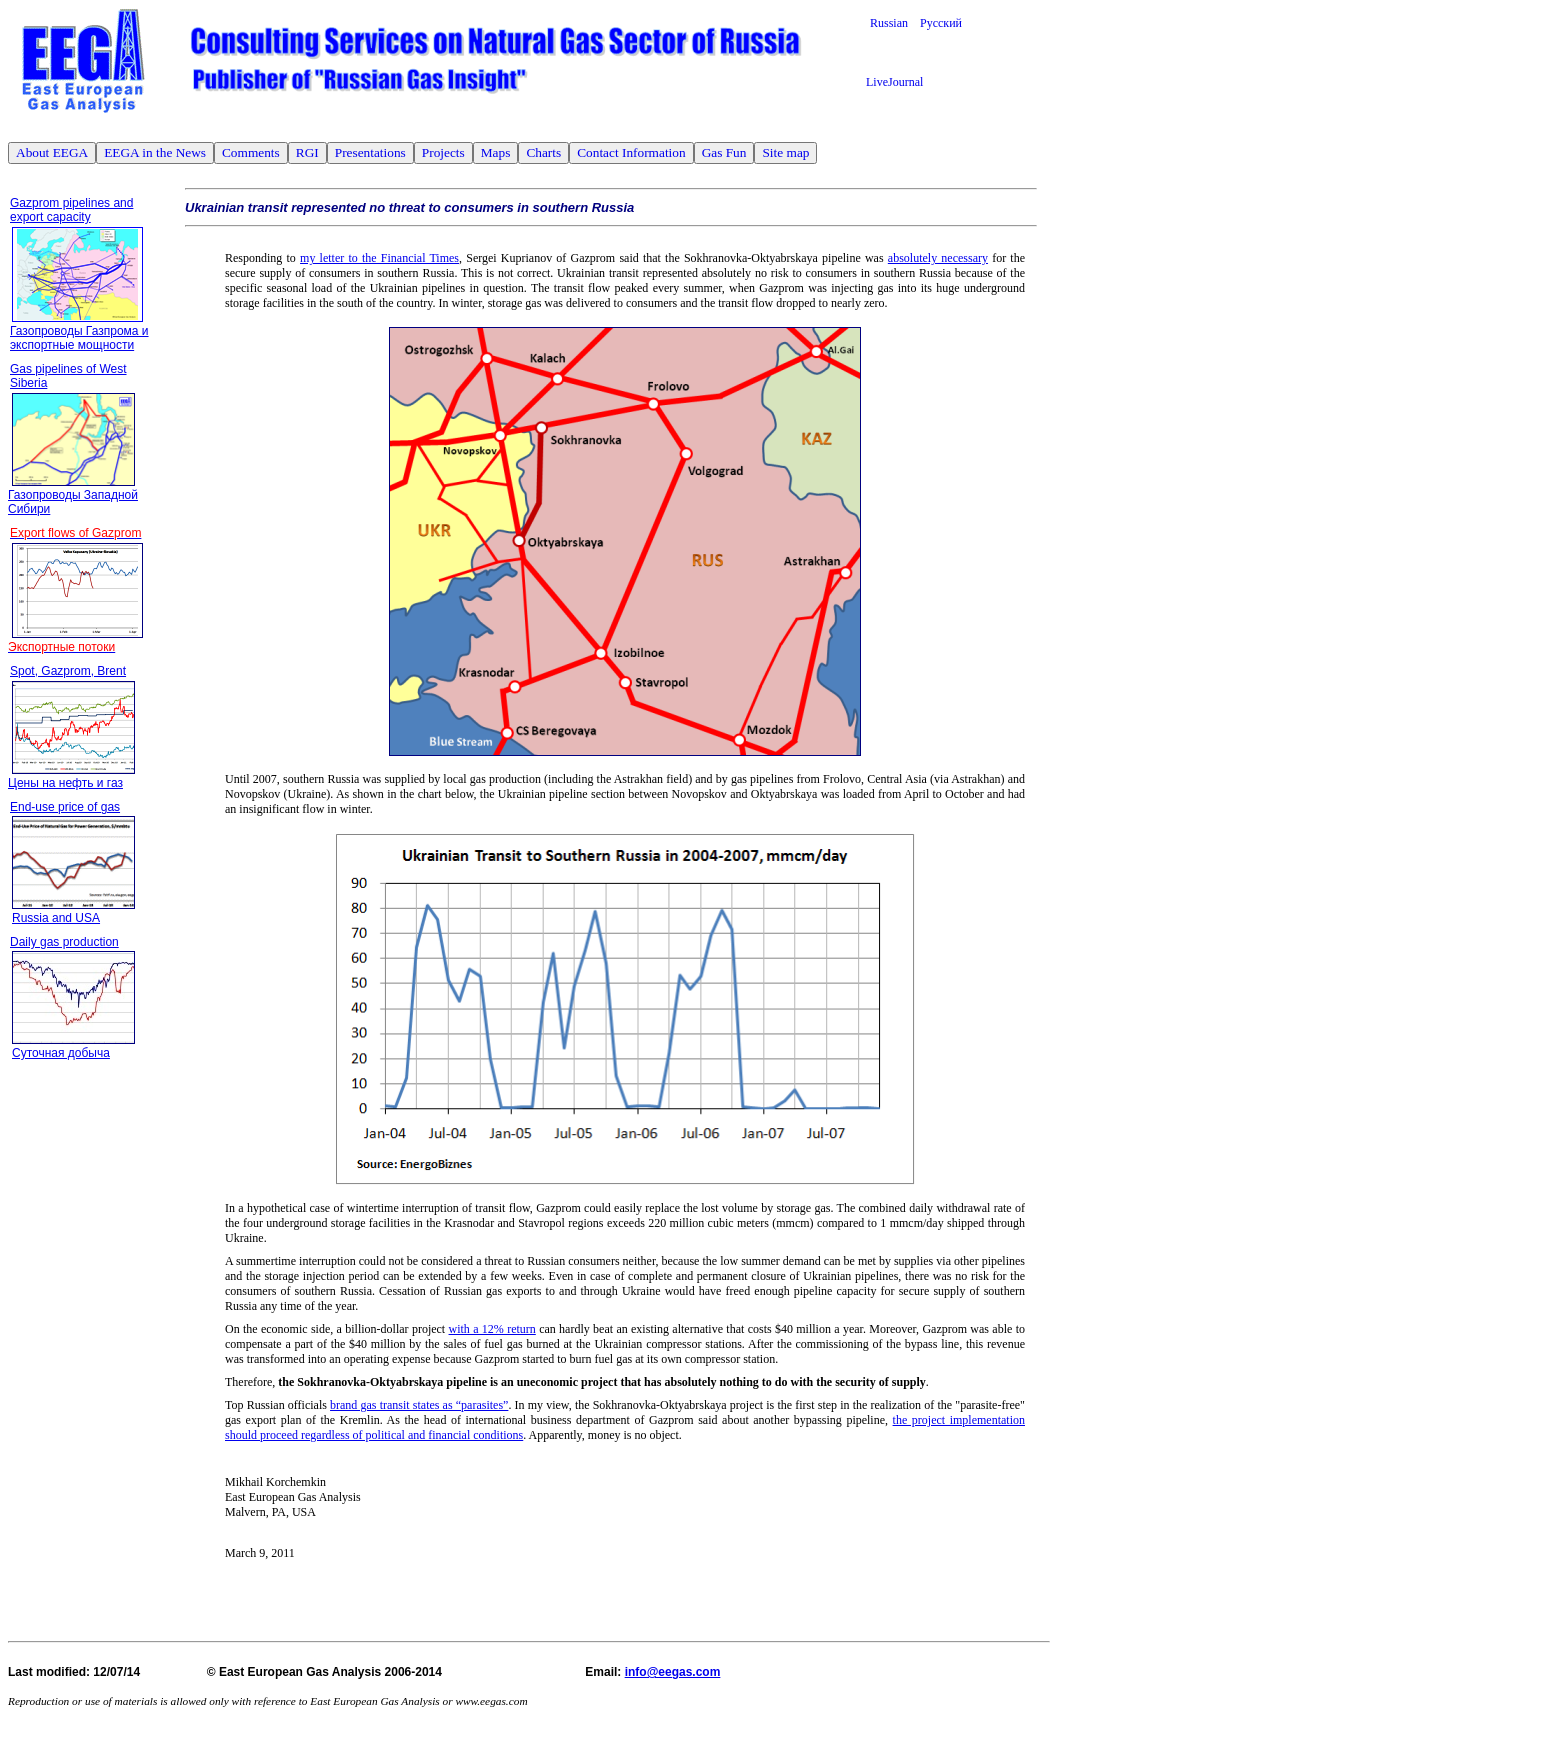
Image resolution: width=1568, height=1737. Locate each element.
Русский (941, 23)
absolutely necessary (938, 258)
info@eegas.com (673, 1672)
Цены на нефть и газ (65, 783)
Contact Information (631, 152)
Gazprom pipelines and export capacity (71, 210)
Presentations (370, 152)
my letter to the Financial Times (379, 258)
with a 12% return (492, 1329)
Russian (895, 23)
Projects (443, 152)
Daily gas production (64, 942)
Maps (496, 152)
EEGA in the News (155, 152)
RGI (307, 152)
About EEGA (52, 152)
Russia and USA (56, 918)
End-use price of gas (65, 807)
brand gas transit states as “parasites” (419, 1405)
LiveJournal (894, 82)
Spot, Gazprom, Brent (68, 671)
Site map (785, 152)
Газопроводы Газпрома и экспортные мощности (79, 338)
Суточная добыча (61, 1053)
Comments (251, 152)
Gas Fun (724, 152)
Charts (543, 152)
